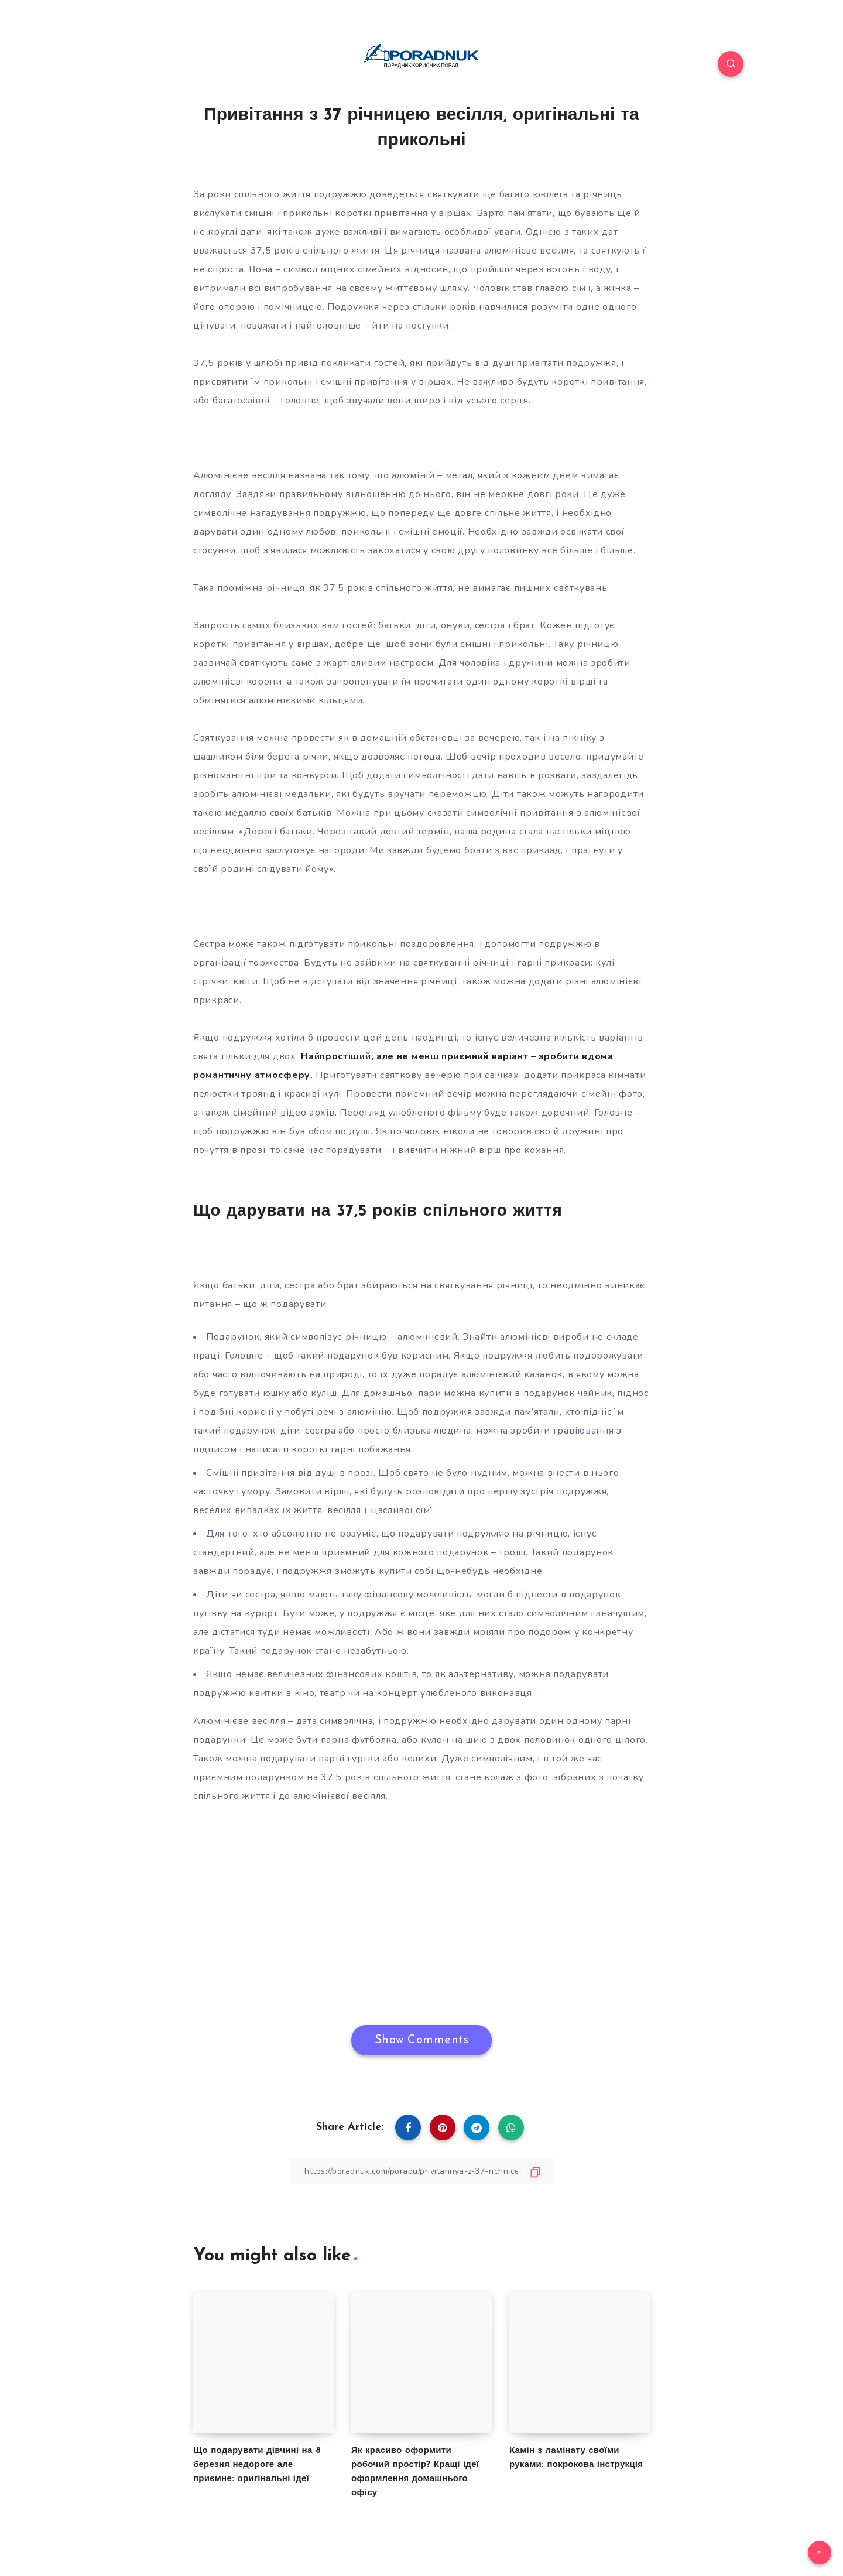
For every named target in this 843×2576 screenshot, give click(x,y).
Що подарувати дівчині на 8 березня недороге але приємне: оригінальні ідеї (257, 2465)
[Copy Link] (421, 2171)
